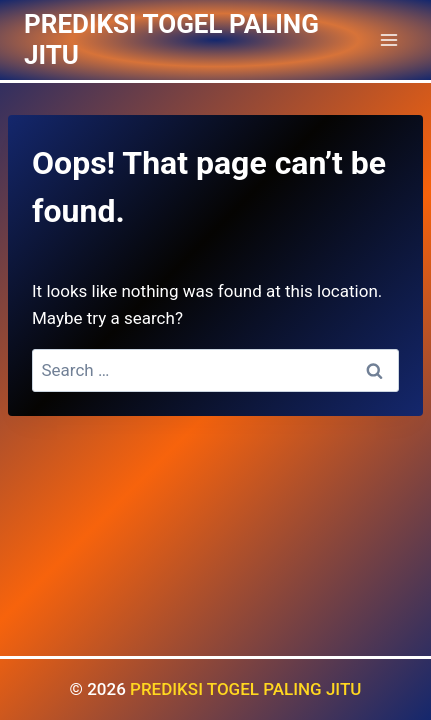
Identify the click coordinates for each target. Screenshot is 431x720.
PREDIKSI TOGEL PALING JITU (245, 689)
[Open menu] (388, 39)
